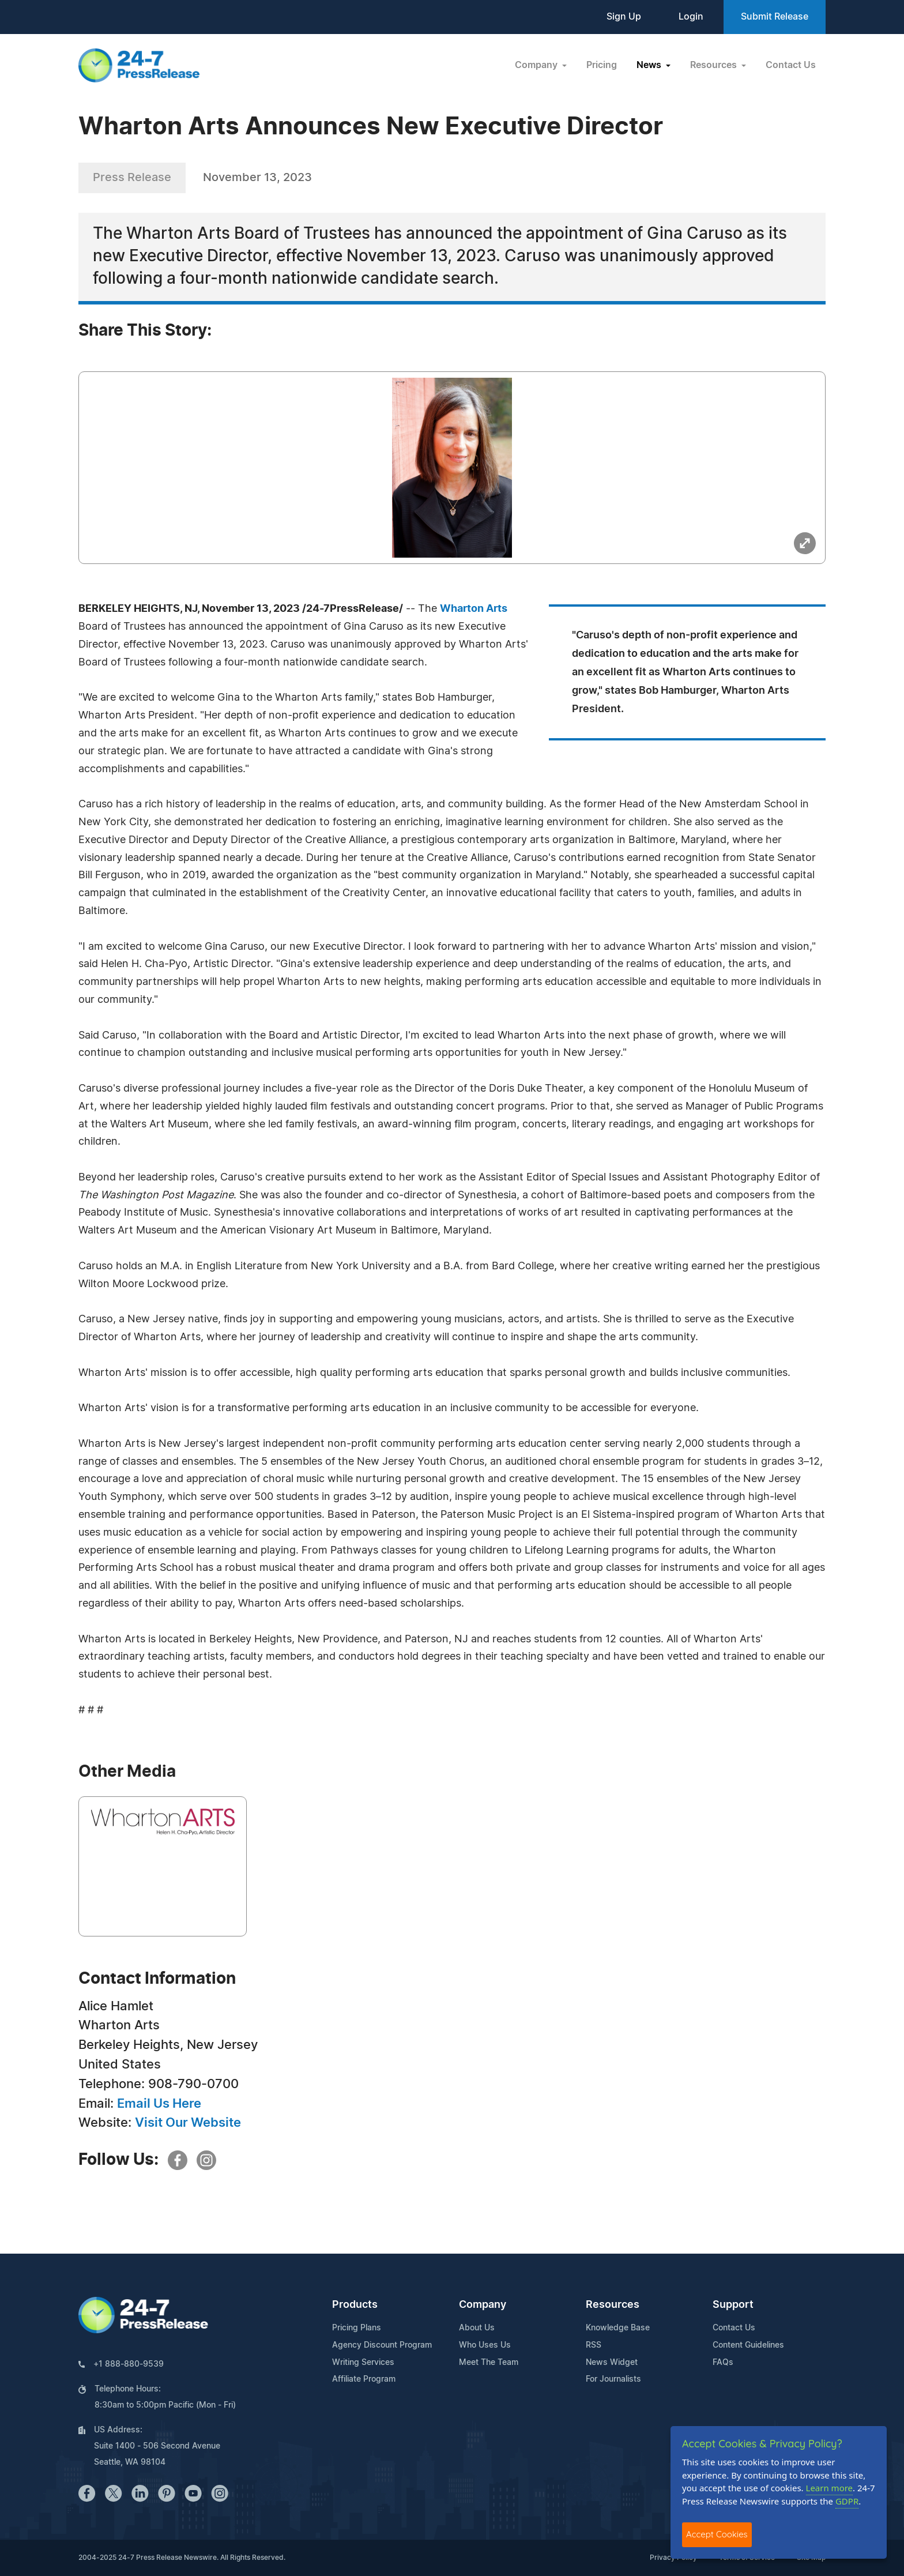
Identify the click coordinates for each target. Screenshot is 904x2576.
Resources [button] (714, 65)
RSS (593, 2345)
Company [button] (537, 65)
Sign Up (624, 16)
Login (691, 16)
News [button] (650, 65)
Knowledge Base (618, 2328)
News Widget (612, 2363)
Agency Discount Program (382, 2345)
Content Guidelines (748, 2345)
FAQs (723, 2363)
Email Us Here (159, 2103)
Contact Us (791, 65)
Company (482, 2305)
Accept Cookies (717, 2534)
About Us (477, 2328)
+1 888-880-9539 (128, 2364)
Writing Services (363, 2363)
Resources (612, 2305)
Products (355, 2305)
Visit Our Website (188, 2122)
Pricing (601, 65)
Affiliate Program (364, 2379)
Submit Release (774, 16)
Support (733, 2305)
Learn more (829, 2488)
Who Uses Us (485, 2345)
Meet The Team (488, 2363)
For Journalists (613, 2379)
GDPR (846, 2501)
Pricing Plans (356, 2328)
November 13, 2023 (257, 177)
